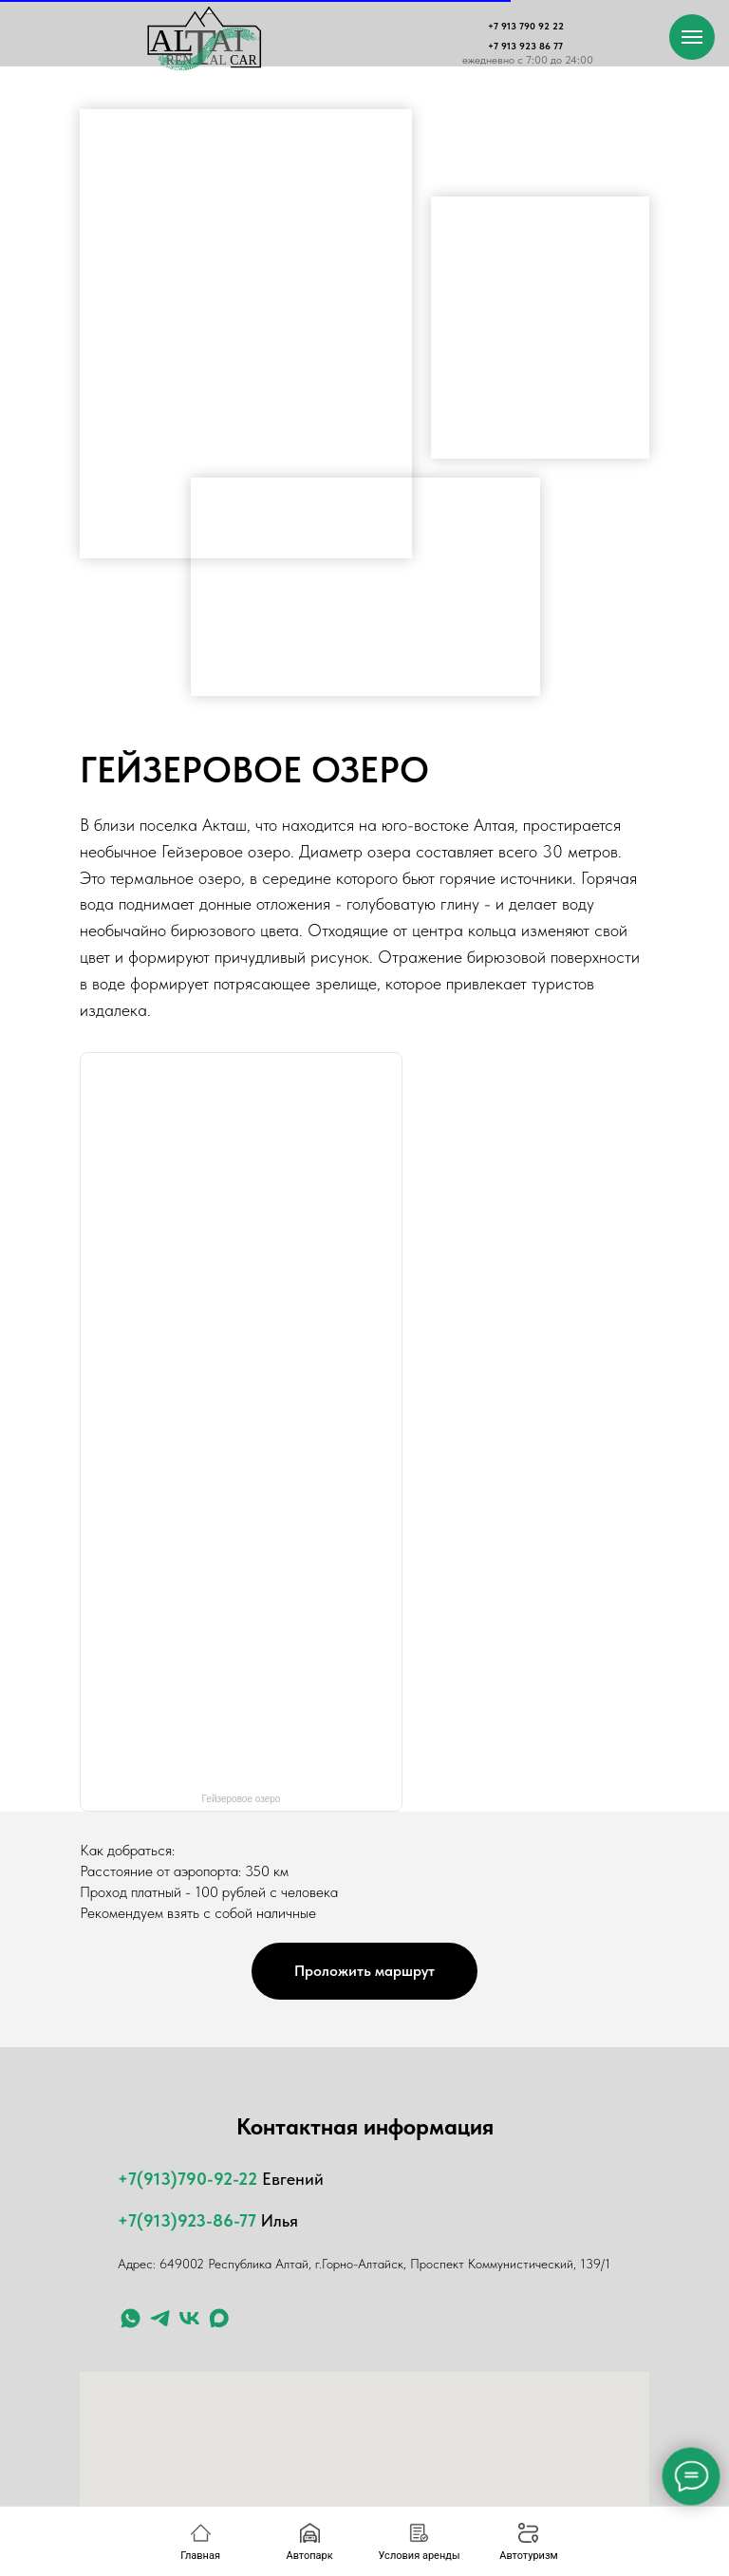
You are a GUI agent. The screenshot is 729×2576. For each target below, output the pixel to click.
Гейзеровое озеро (241, 1799)
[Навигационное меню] (692, 37)
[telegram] (160, 2318)
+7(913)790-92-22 (187, 2179)
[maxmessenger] (219, 2318)
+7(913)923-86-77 (187, 2220)
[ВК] (189, 2318)
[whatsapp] (130, 2318)
